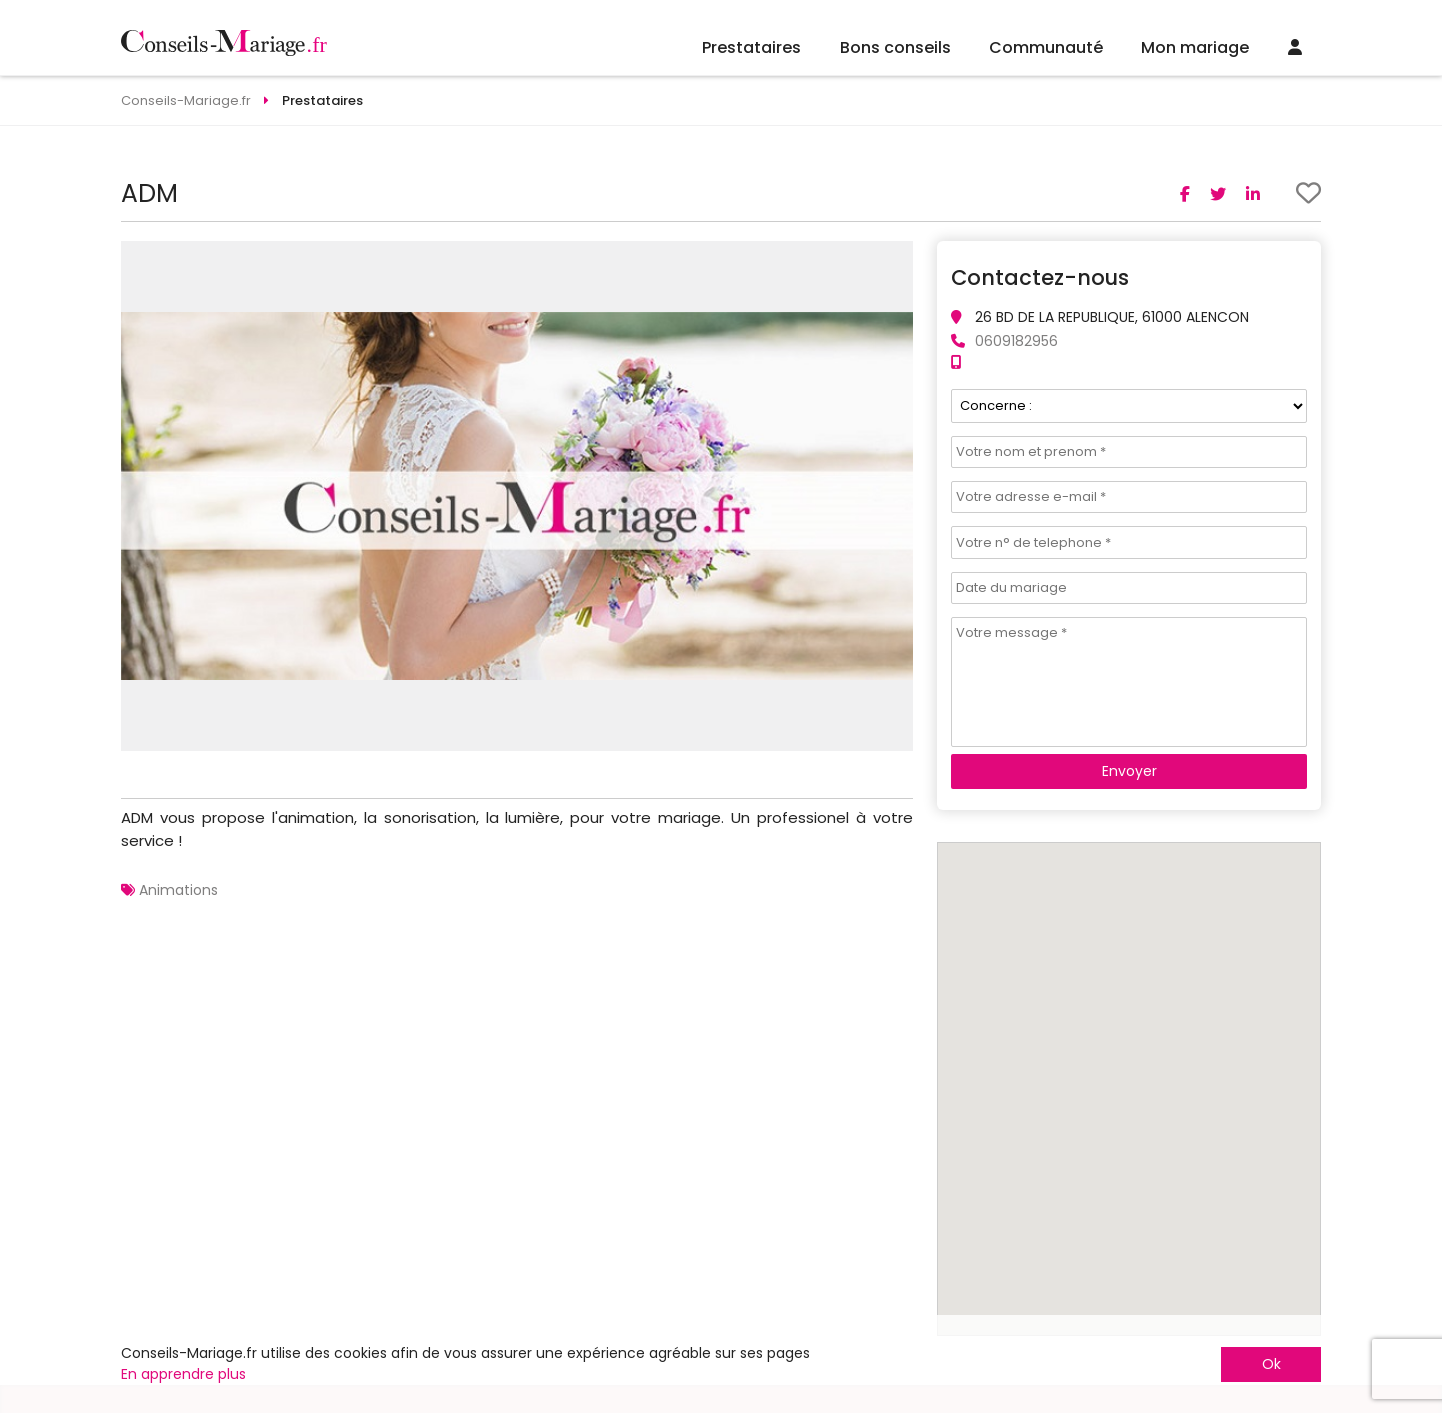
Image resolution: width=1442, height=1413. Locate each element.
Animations (178, 890)
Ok (1271, 1364)
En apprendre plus (183, 1374)
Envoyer (1129, 771)
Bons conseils (895, 47)
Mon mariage (1195, 47)
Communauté (1046, 47)
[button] (895, 259)
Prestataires (751, 47)
